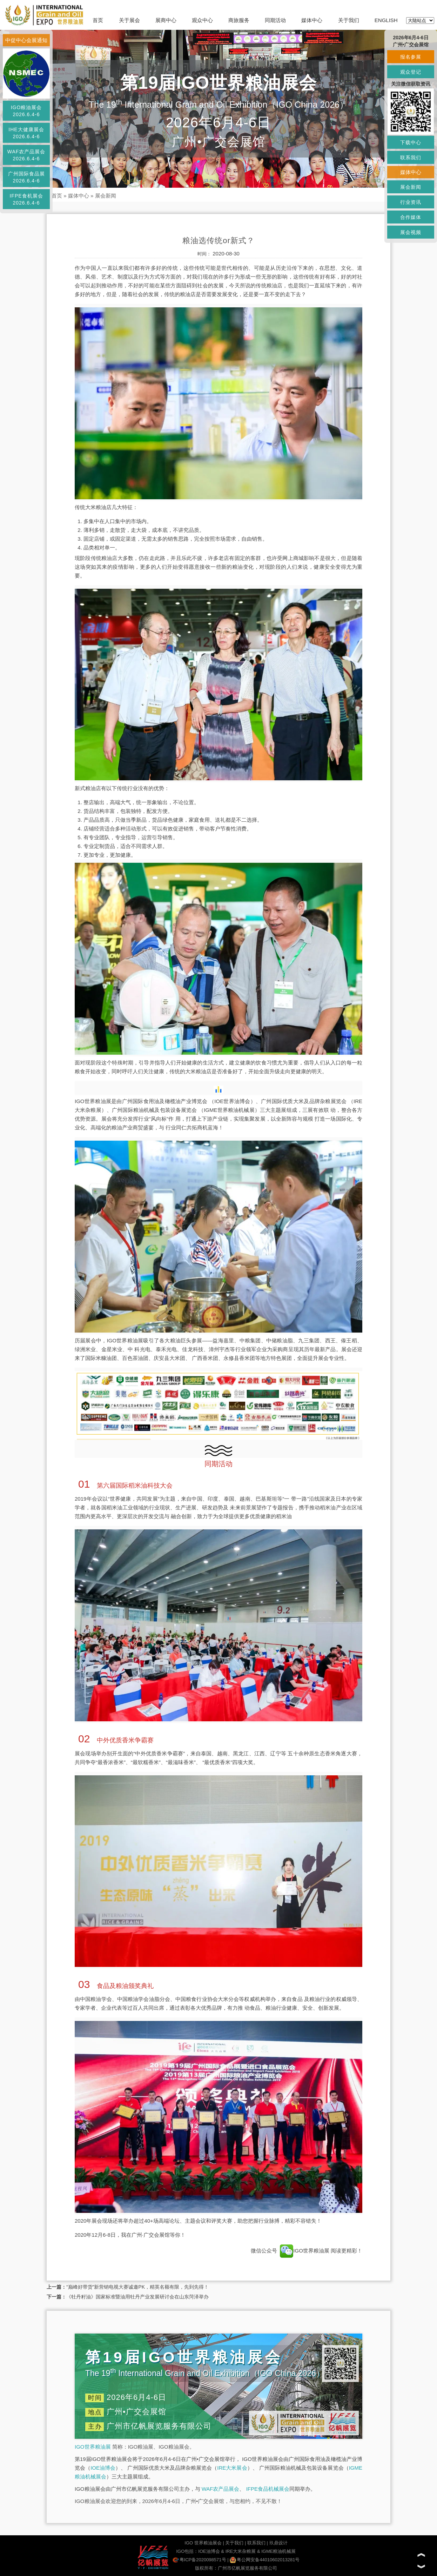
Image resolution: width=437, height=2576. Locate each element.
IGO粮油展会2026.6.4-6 (26, 111)
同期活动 (275, 20)
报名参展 (410, 57)
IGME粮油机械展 (278, 2551)
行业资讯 (410, 202)
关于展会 (129, 20)
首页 (98, 20)
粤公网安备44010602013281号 (265, 2559)
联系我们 (256, 2542)
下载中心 (410, 142)
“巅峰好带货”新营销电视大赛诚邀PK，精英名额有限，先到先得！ (137, 2287)
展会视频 (410, 232)
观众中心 (202, 20)
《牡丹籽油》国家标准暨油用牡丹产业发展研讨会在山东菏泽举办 (137, 2297)
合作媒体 (410, 217)
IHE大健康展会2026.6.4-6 (26, 133)
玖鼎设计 (278, 2542)
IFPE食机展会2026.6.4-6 (26, 199)
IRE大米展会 (232, 2468)
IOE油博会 (102, 2468)
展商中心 (165, 20)
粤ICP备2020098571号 (199, 2559)
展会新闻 (105, 196)
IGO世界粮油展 (304, 2251)
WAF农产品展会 (221, 2489)
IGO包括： (187, 2551)
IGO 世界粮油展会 (202, 2542)
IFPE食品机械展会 (267, 2489)
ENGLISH (386, 20)
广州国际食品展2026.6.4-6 (26, 177)
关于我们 (348, 20)
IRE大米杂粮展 (241, 2551)
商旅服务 (238, 20)
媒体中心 (311, 20)
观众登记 (410, 72)
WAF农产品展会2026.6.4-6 (26, 155)
